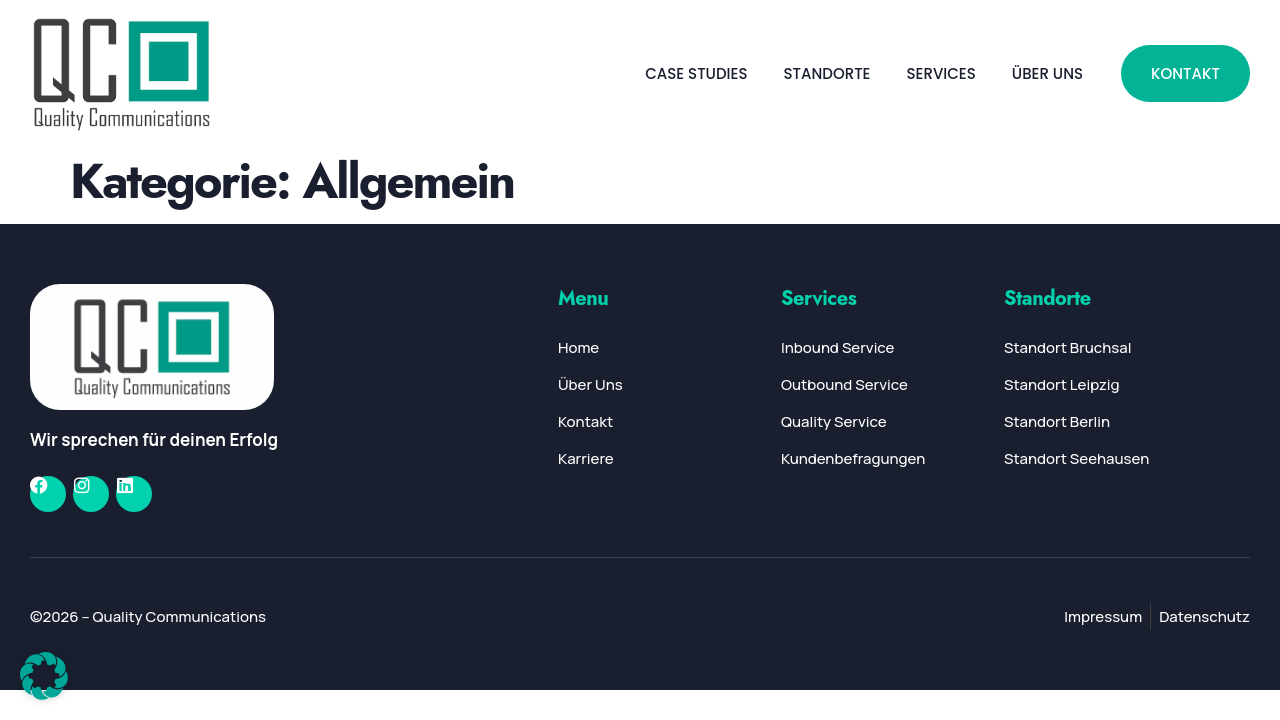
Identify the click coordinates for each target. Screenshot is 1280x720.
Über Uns (1047, 73)
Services (940, 73)
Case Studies (696, 73)
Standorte (826, 73)
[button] (44, 676)
